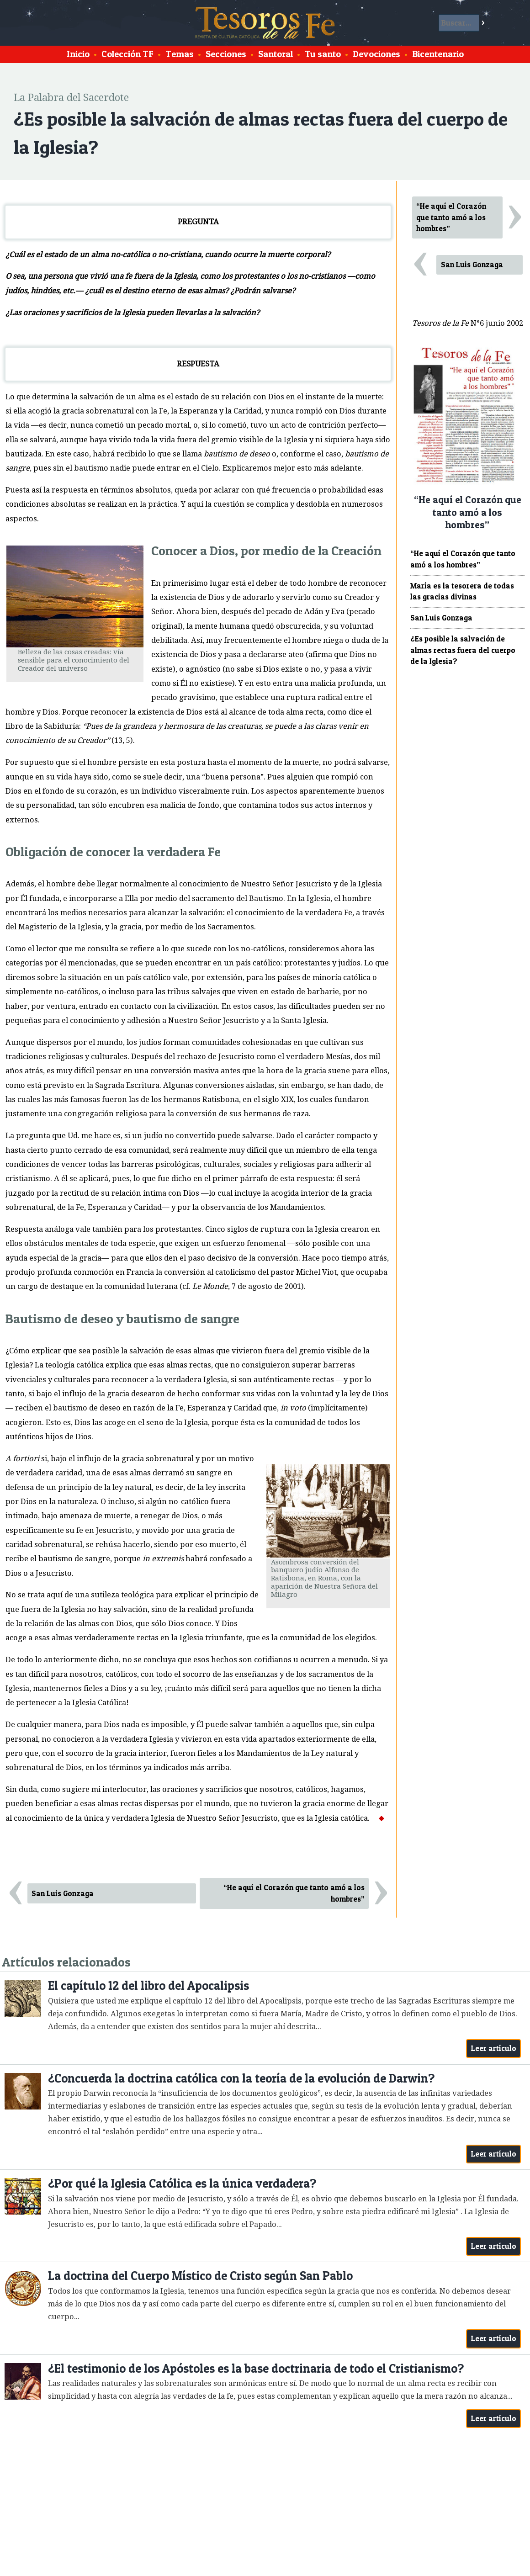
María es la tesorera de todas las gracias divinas (462, 591)
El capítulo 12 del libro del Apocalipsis (148, 1985)
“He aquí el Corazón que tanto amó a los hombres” (294, 1893)
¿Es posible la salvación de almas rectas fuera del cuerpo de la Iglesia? (462, 650)
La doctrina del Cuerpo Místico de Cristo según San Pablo (200, 2275)
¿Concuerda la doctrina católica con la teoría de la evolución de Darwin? (241, 2078)
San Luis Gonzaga (63, 1893)
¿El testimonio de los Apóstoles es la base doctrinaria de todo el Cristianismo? (256, 2368)
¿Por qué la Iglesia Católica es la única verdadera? (182, 2183)
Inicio (78, 53)
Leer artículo (493, 2048)
